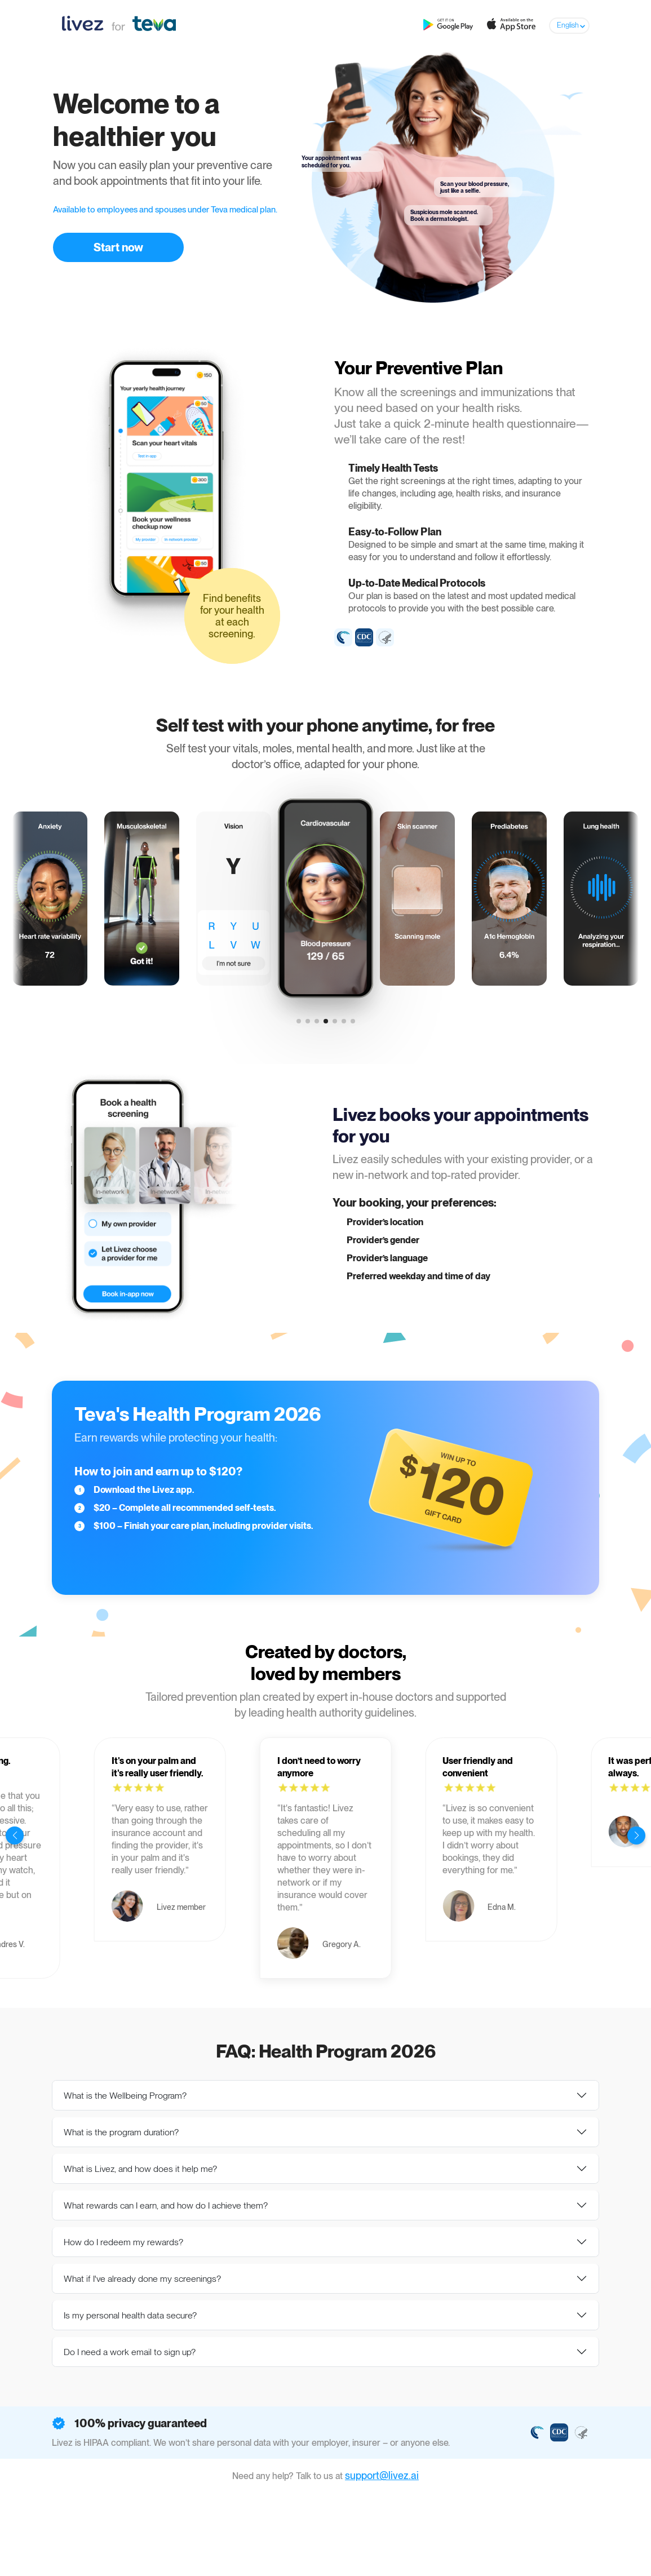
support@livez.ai (382, 2475)
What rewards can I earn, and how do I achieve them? (166, 2205)
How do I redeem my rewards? (123, 2242)
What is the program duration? (121, 2132)
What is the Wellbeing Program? (125, 2095)
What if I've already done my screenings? (142, 2278)
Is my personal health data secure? (130, 2315)
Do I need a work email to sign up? (130, 2352)
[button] (298, 1021)
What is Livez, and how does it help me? (140, 2168)
